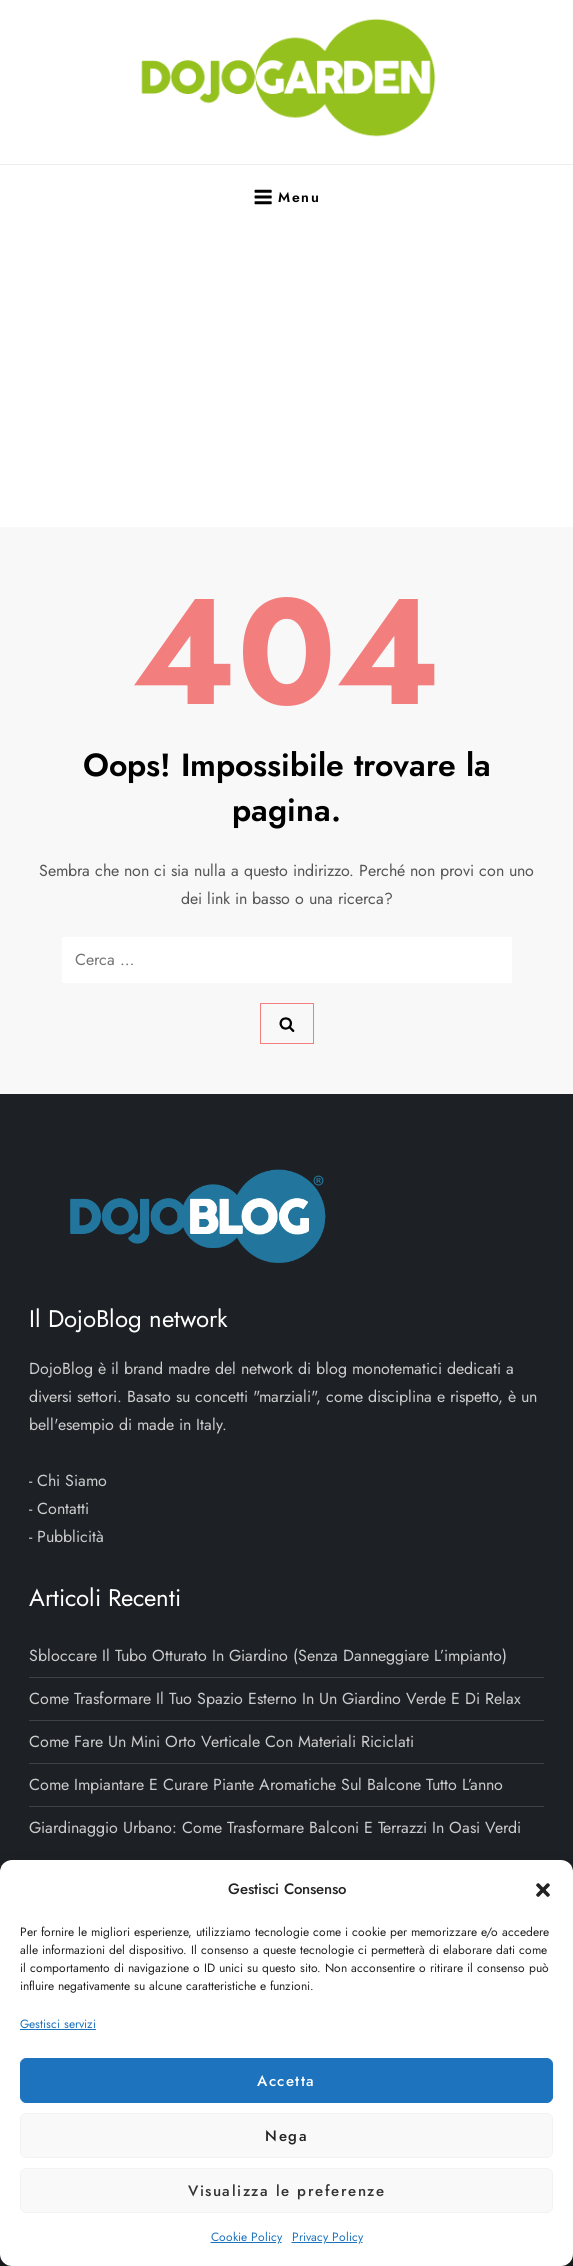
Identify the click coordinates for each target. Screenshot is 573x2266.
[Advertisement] (287, 377)
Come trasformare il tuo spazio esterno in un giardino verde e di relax (275, 1698)
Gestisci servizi (58, 2024)
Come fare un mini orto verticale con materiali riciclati (221, 1741)
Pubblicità (70, 1536)
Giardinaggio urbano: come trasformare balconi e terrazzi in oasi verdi (275, 1827)
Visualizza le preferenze (286, 2191)
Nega (286, 2136)
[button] (543, 1889)
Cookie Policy (246, 2237)
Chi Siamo (72, 1480)
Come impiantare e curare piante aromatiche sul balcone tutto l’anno (266, 1784)
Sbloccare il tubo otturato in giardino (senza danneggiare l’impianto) (268, 1655)
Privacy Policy (327, 2237)
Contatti (63, 1508)
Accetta (286, 2081)
